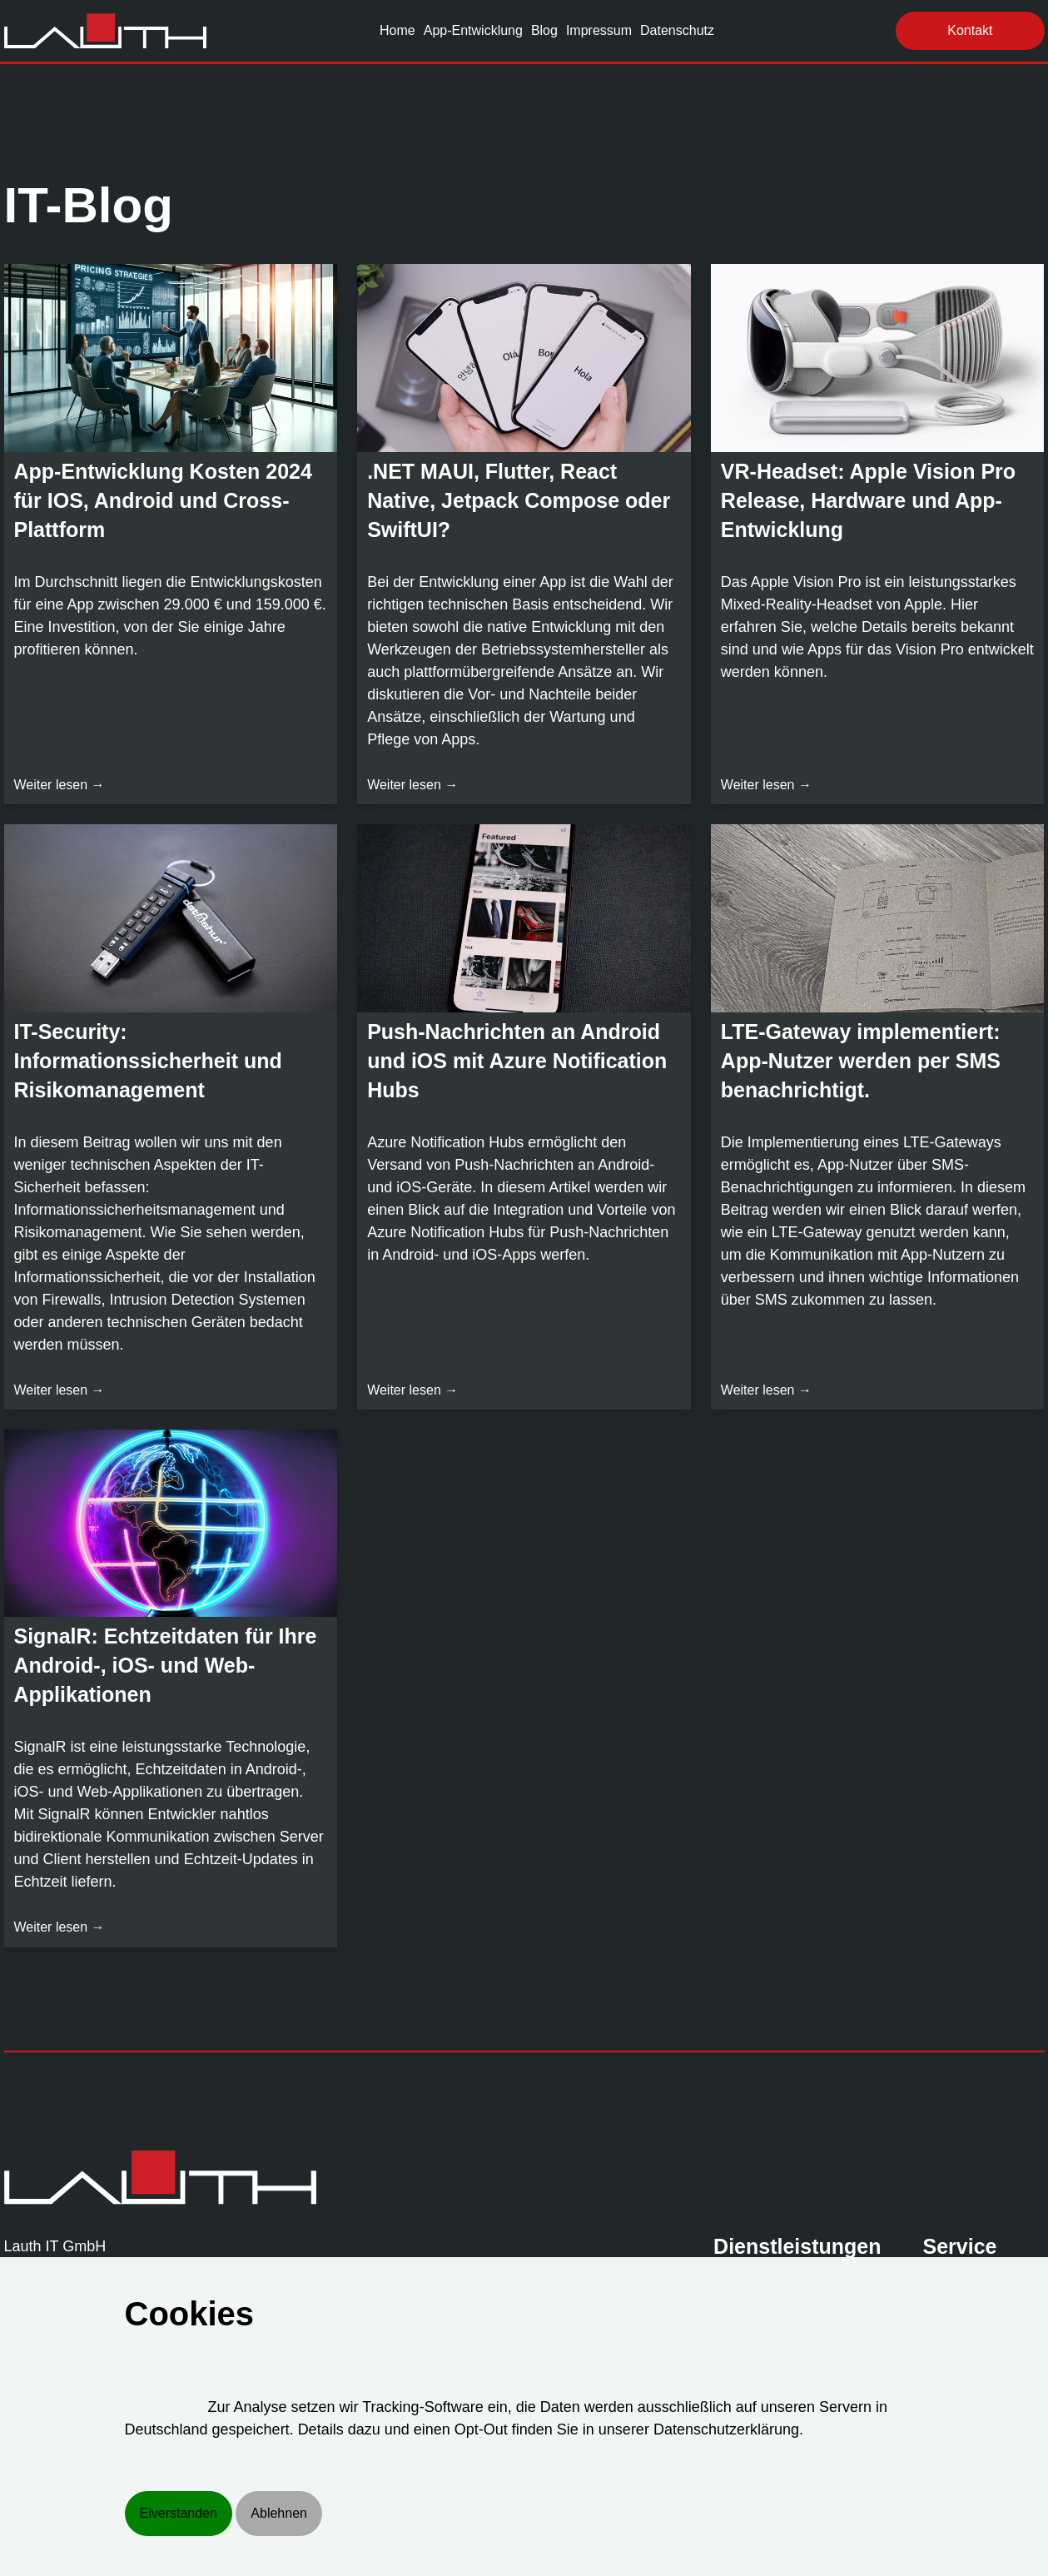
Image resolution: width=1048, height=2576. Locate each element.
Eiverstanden (178, 2513)
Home (397, 30)
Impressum (599, 30)
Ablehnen (279, 2513)
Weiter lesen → (59, 785)
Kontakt (969, 30)
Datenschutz (677, 30)
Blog (544, 30)
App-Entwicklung (473, 30)
